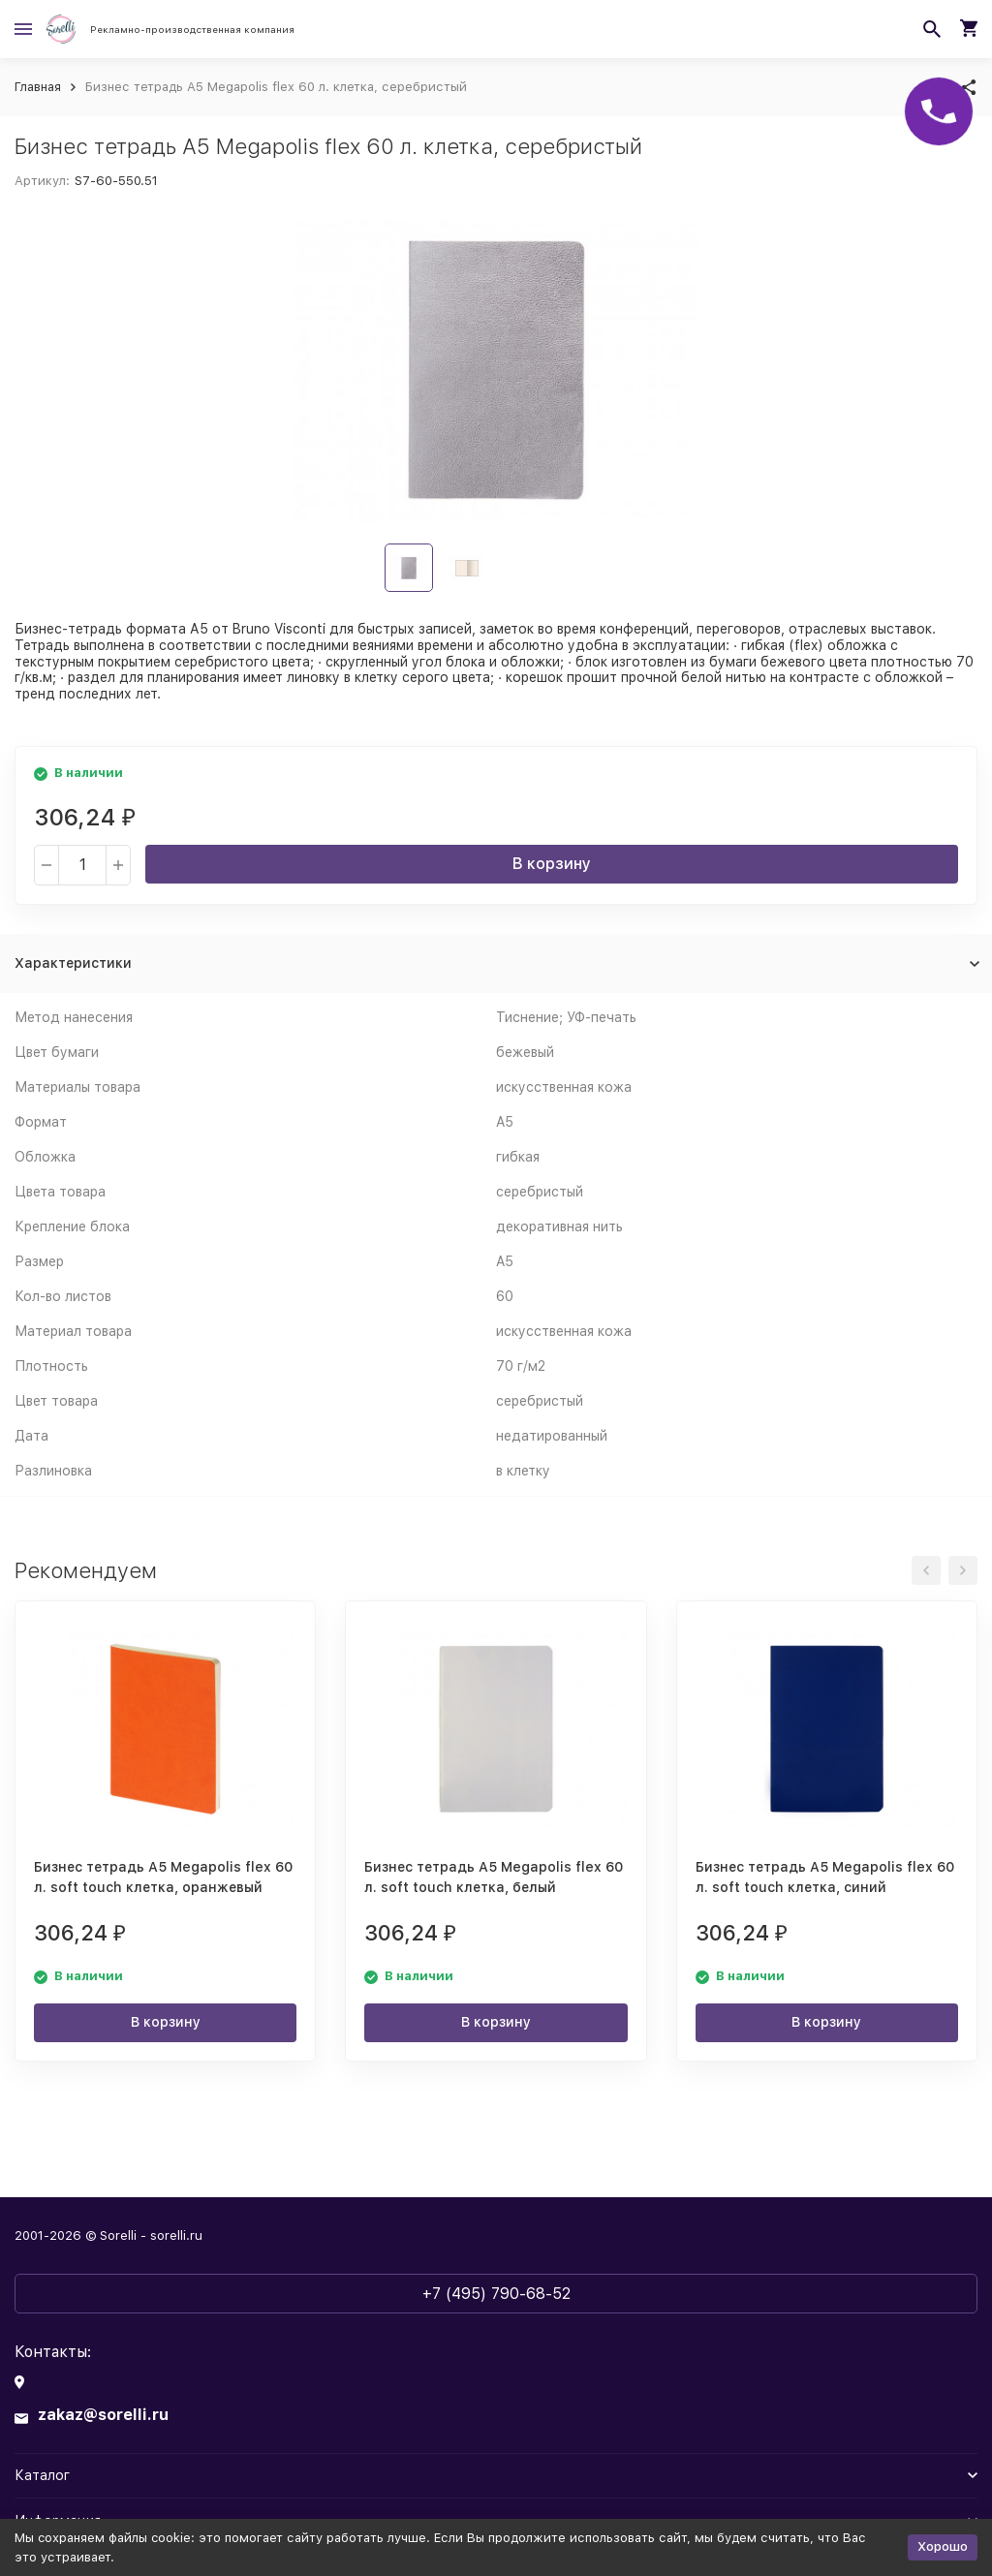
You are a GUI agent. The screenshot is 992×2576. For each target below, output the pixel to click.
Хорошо (942, 2546)
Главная (38, 86)
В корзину (551, 863)
